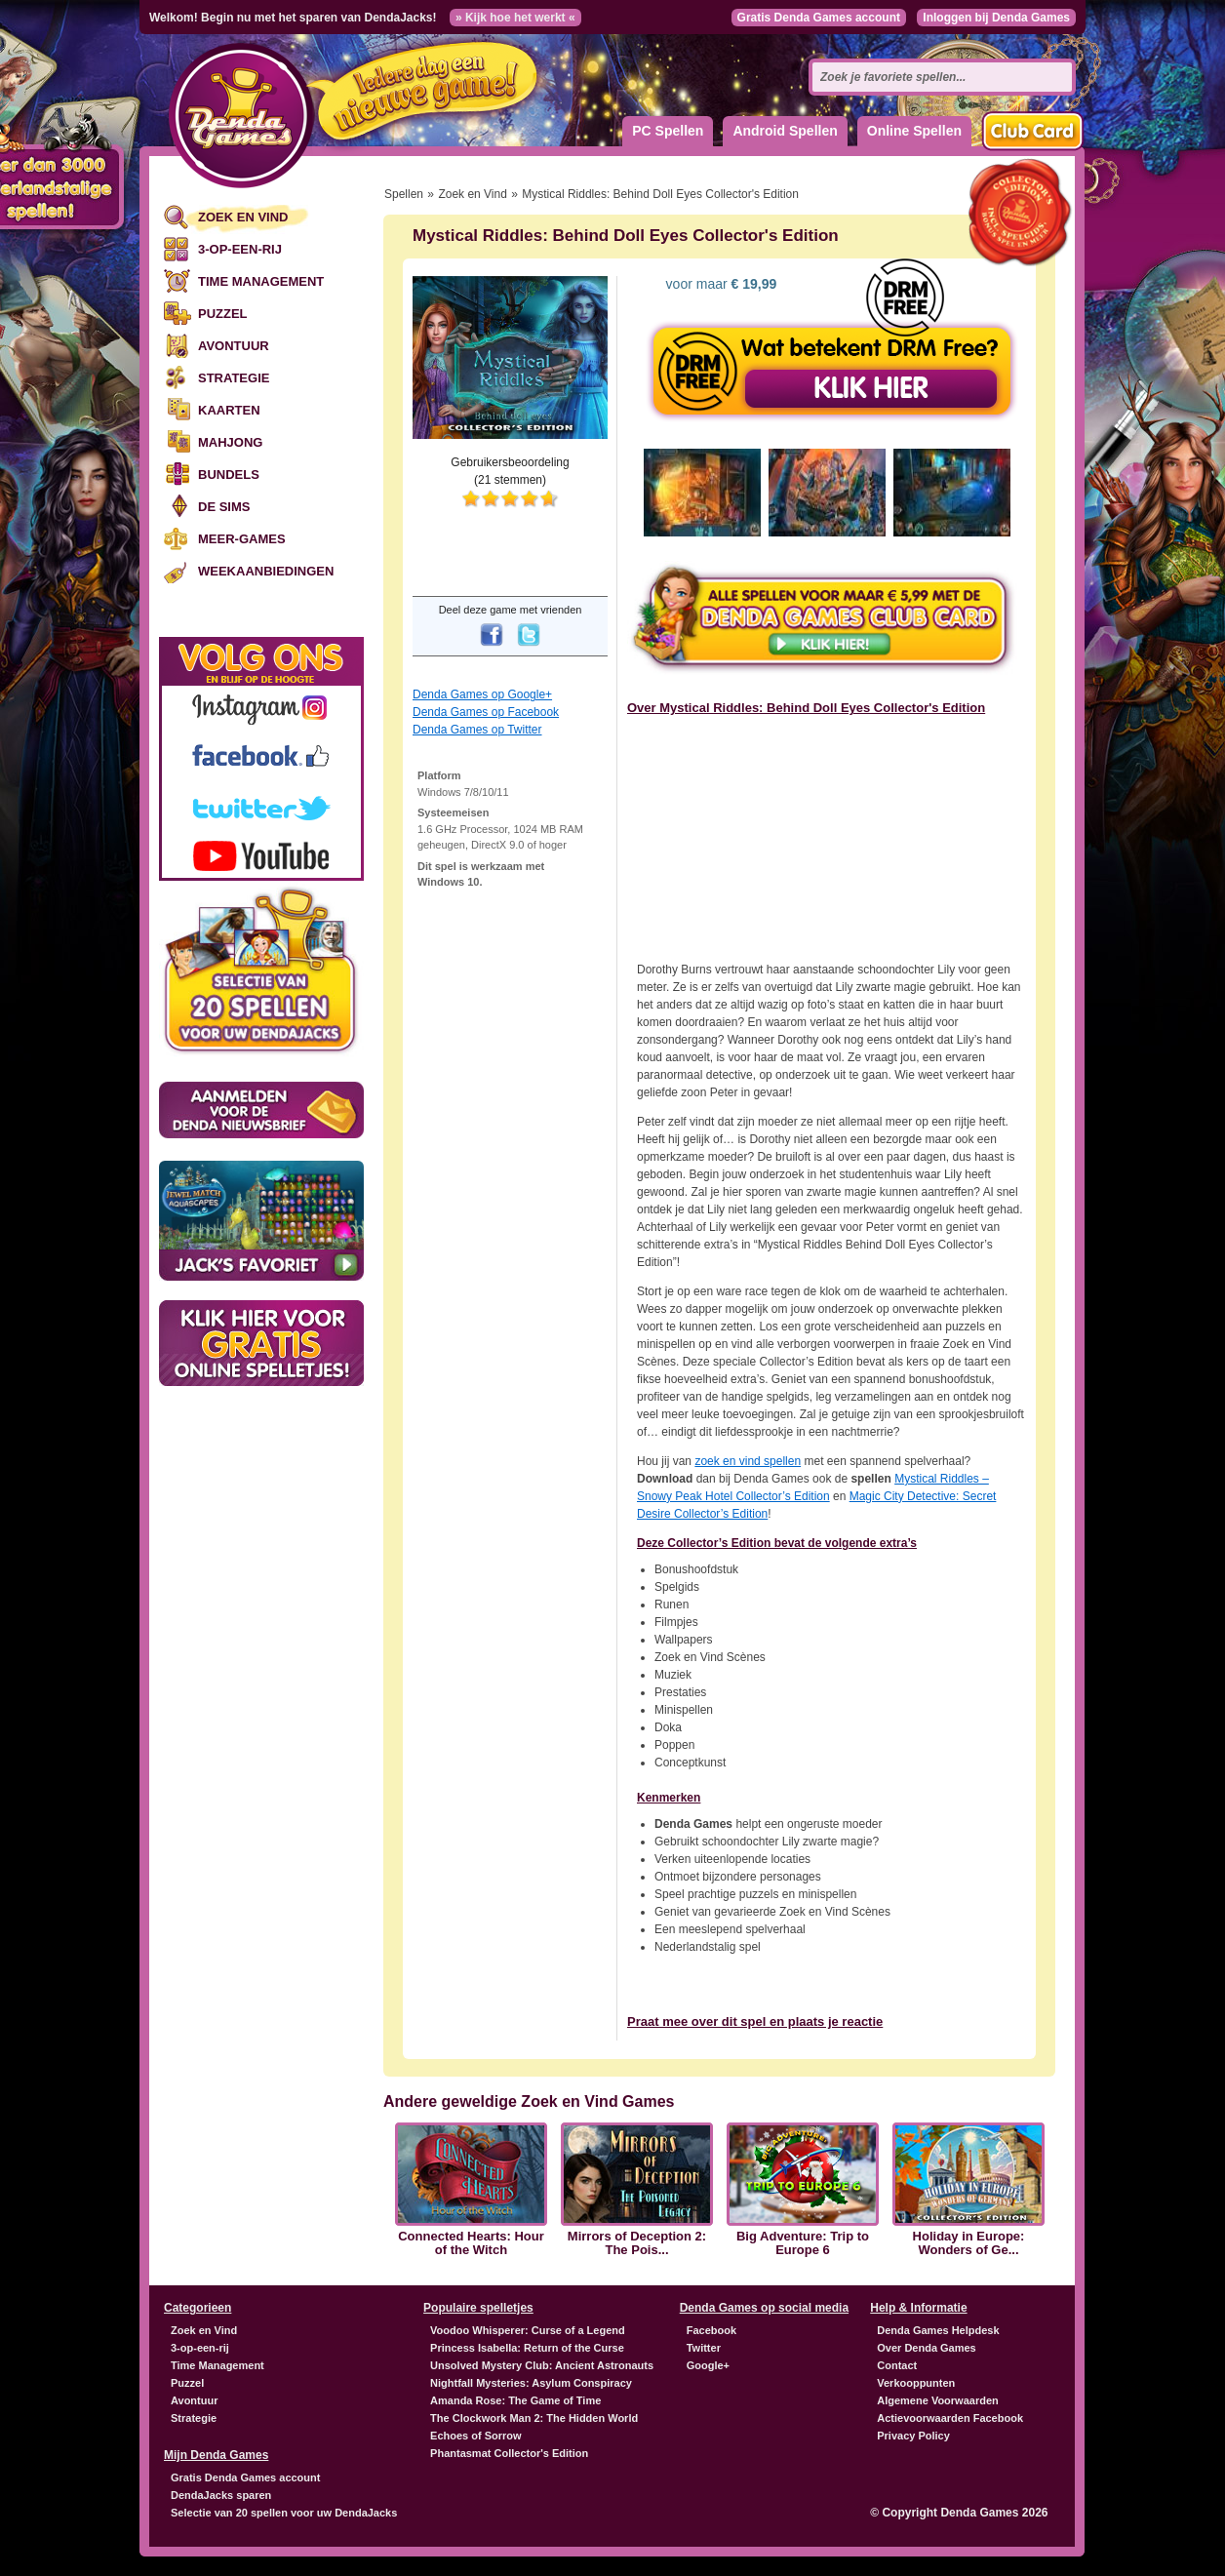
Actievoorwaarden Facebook (950, 2418)
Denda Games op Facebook (486, 712)
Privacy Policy (913, 2435)
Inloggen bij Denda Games (996, 17)
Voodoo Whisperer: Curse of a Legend (527, 2330)
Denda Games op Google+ (482, 694)
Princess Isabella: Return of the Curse (527, 2348)
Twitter (704, 2348)
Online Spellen (914, 131)
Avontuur (233, 345)
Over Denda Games (926, 2348)
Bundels (228, 474)
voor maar (719, 284)
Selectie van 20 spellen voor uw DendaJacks (284, 2512)
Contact (897, 2365)
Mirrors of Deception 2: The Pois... (637, 2243)
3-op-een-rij (240, 249)
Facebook (711, 2330)
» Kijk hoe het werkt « (515, 17)
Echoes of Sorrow (476, 2435)
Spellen (403, 194)
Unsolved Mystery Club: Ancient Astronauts (541, 2365)
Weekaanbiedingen (266, 571)
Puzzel (223, 313)
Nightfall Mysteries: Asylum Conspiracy (531, 2383)
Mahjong (230, 442)
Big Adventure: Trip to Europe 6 (802, 2243)
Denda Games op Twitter (477, 729)
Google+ (708, 2365)
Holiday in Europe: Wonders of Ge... (969, 2243)
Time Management (261, 281)
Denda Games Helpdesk (938, 2330)
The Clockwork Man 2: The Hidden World (534, 2418)
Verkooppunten (916, 2383)
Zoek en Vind (243, 217)
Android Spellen (784, 131)
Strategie (233, 378)
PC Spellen (667, 131)
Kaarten (229, 410)
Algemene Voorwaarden (938, 2400)
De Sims (224, 506)
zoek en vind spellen (747, 1461)
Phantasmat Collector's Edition (509, 2453)
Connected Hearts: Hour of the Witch (471, 2243)
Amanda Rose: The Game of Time (515, 2400)
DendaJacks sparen (221, 2495)
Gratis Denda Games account (818, 17)
